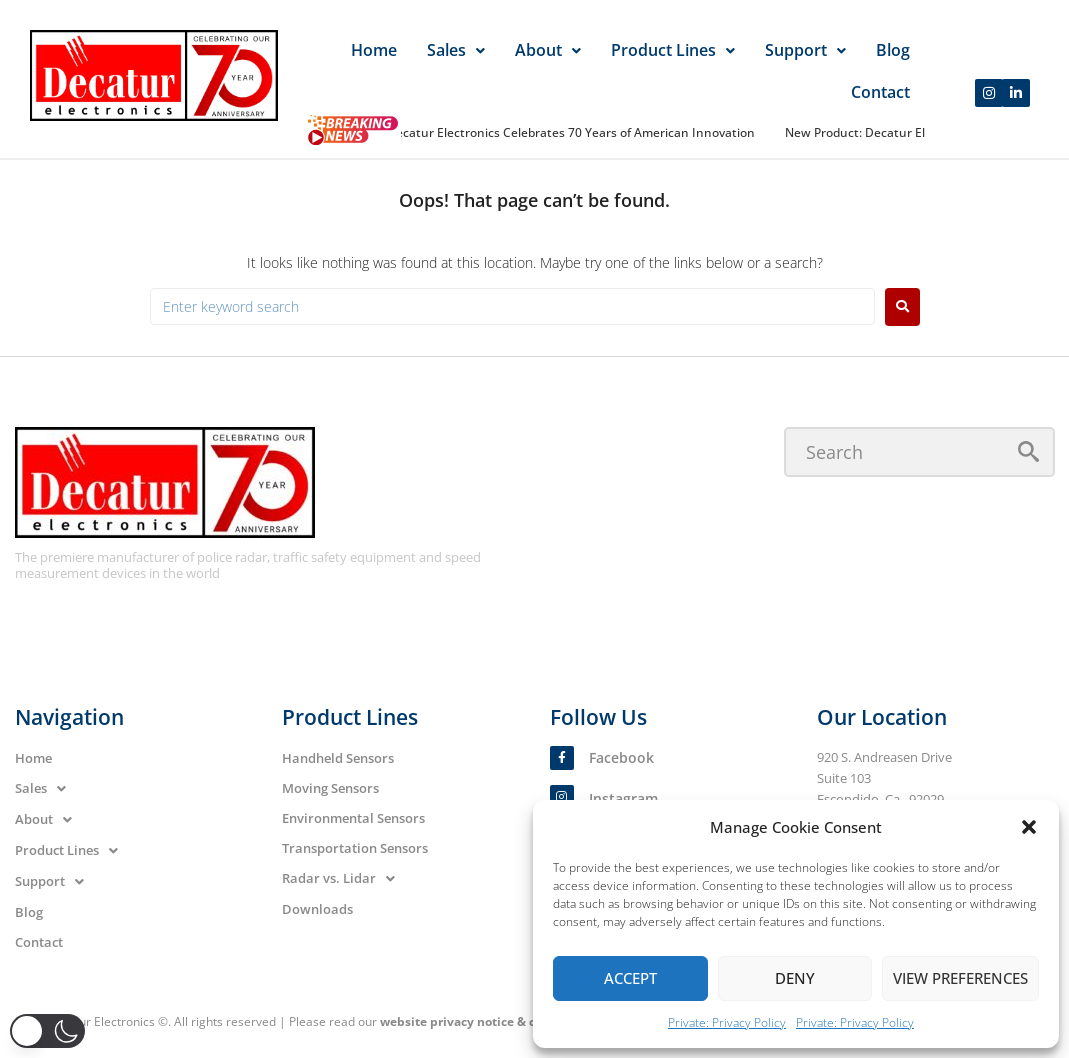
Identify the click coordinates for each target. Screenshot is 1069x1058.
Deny (795, 978)
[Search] (919, 452)
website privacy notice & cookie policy (493, 1021)
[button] (1029, 827)
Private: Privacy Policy (727, 1022)
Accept (630, 978)
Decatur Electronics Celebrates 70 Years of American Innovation (576, 132)
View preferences (960, 978)
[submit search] (1028, 451)
